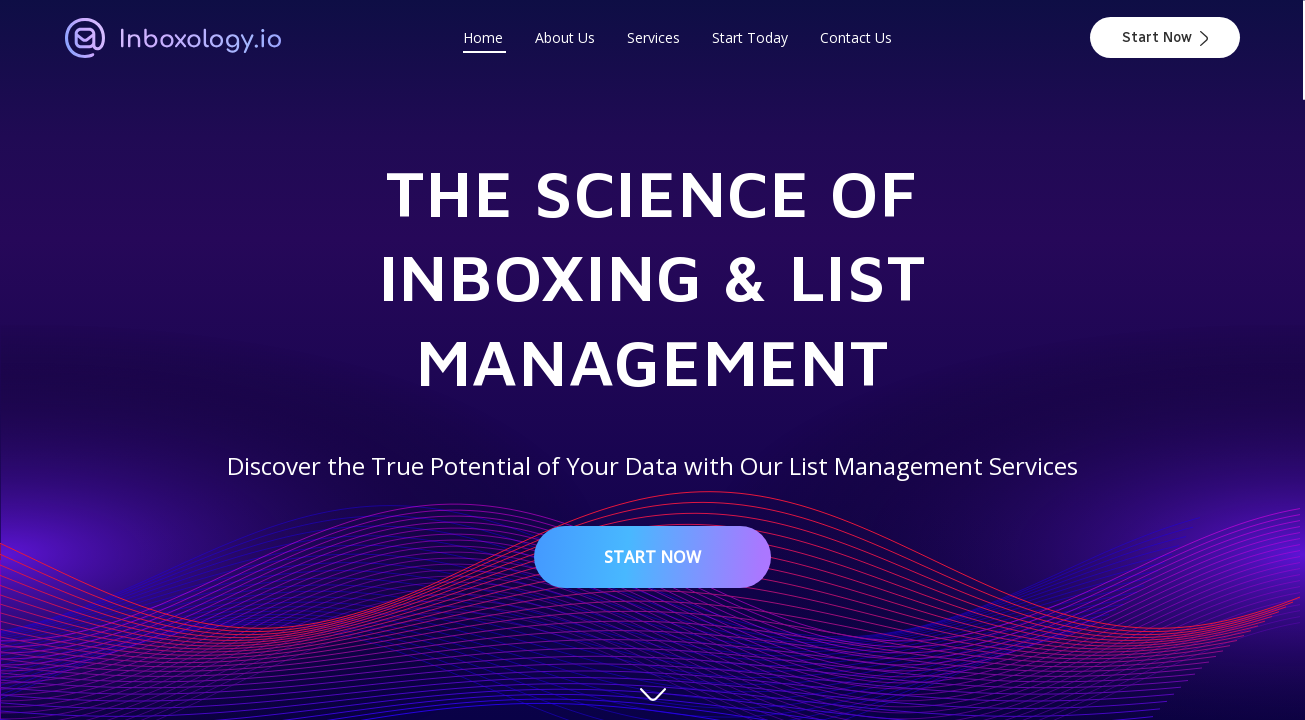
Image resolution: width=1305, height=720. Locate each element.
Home (483, 37)
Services (653, 37)
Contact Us (856, 37)
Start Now (1165, 37)
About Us (565, 37)
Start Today (750, 37)
